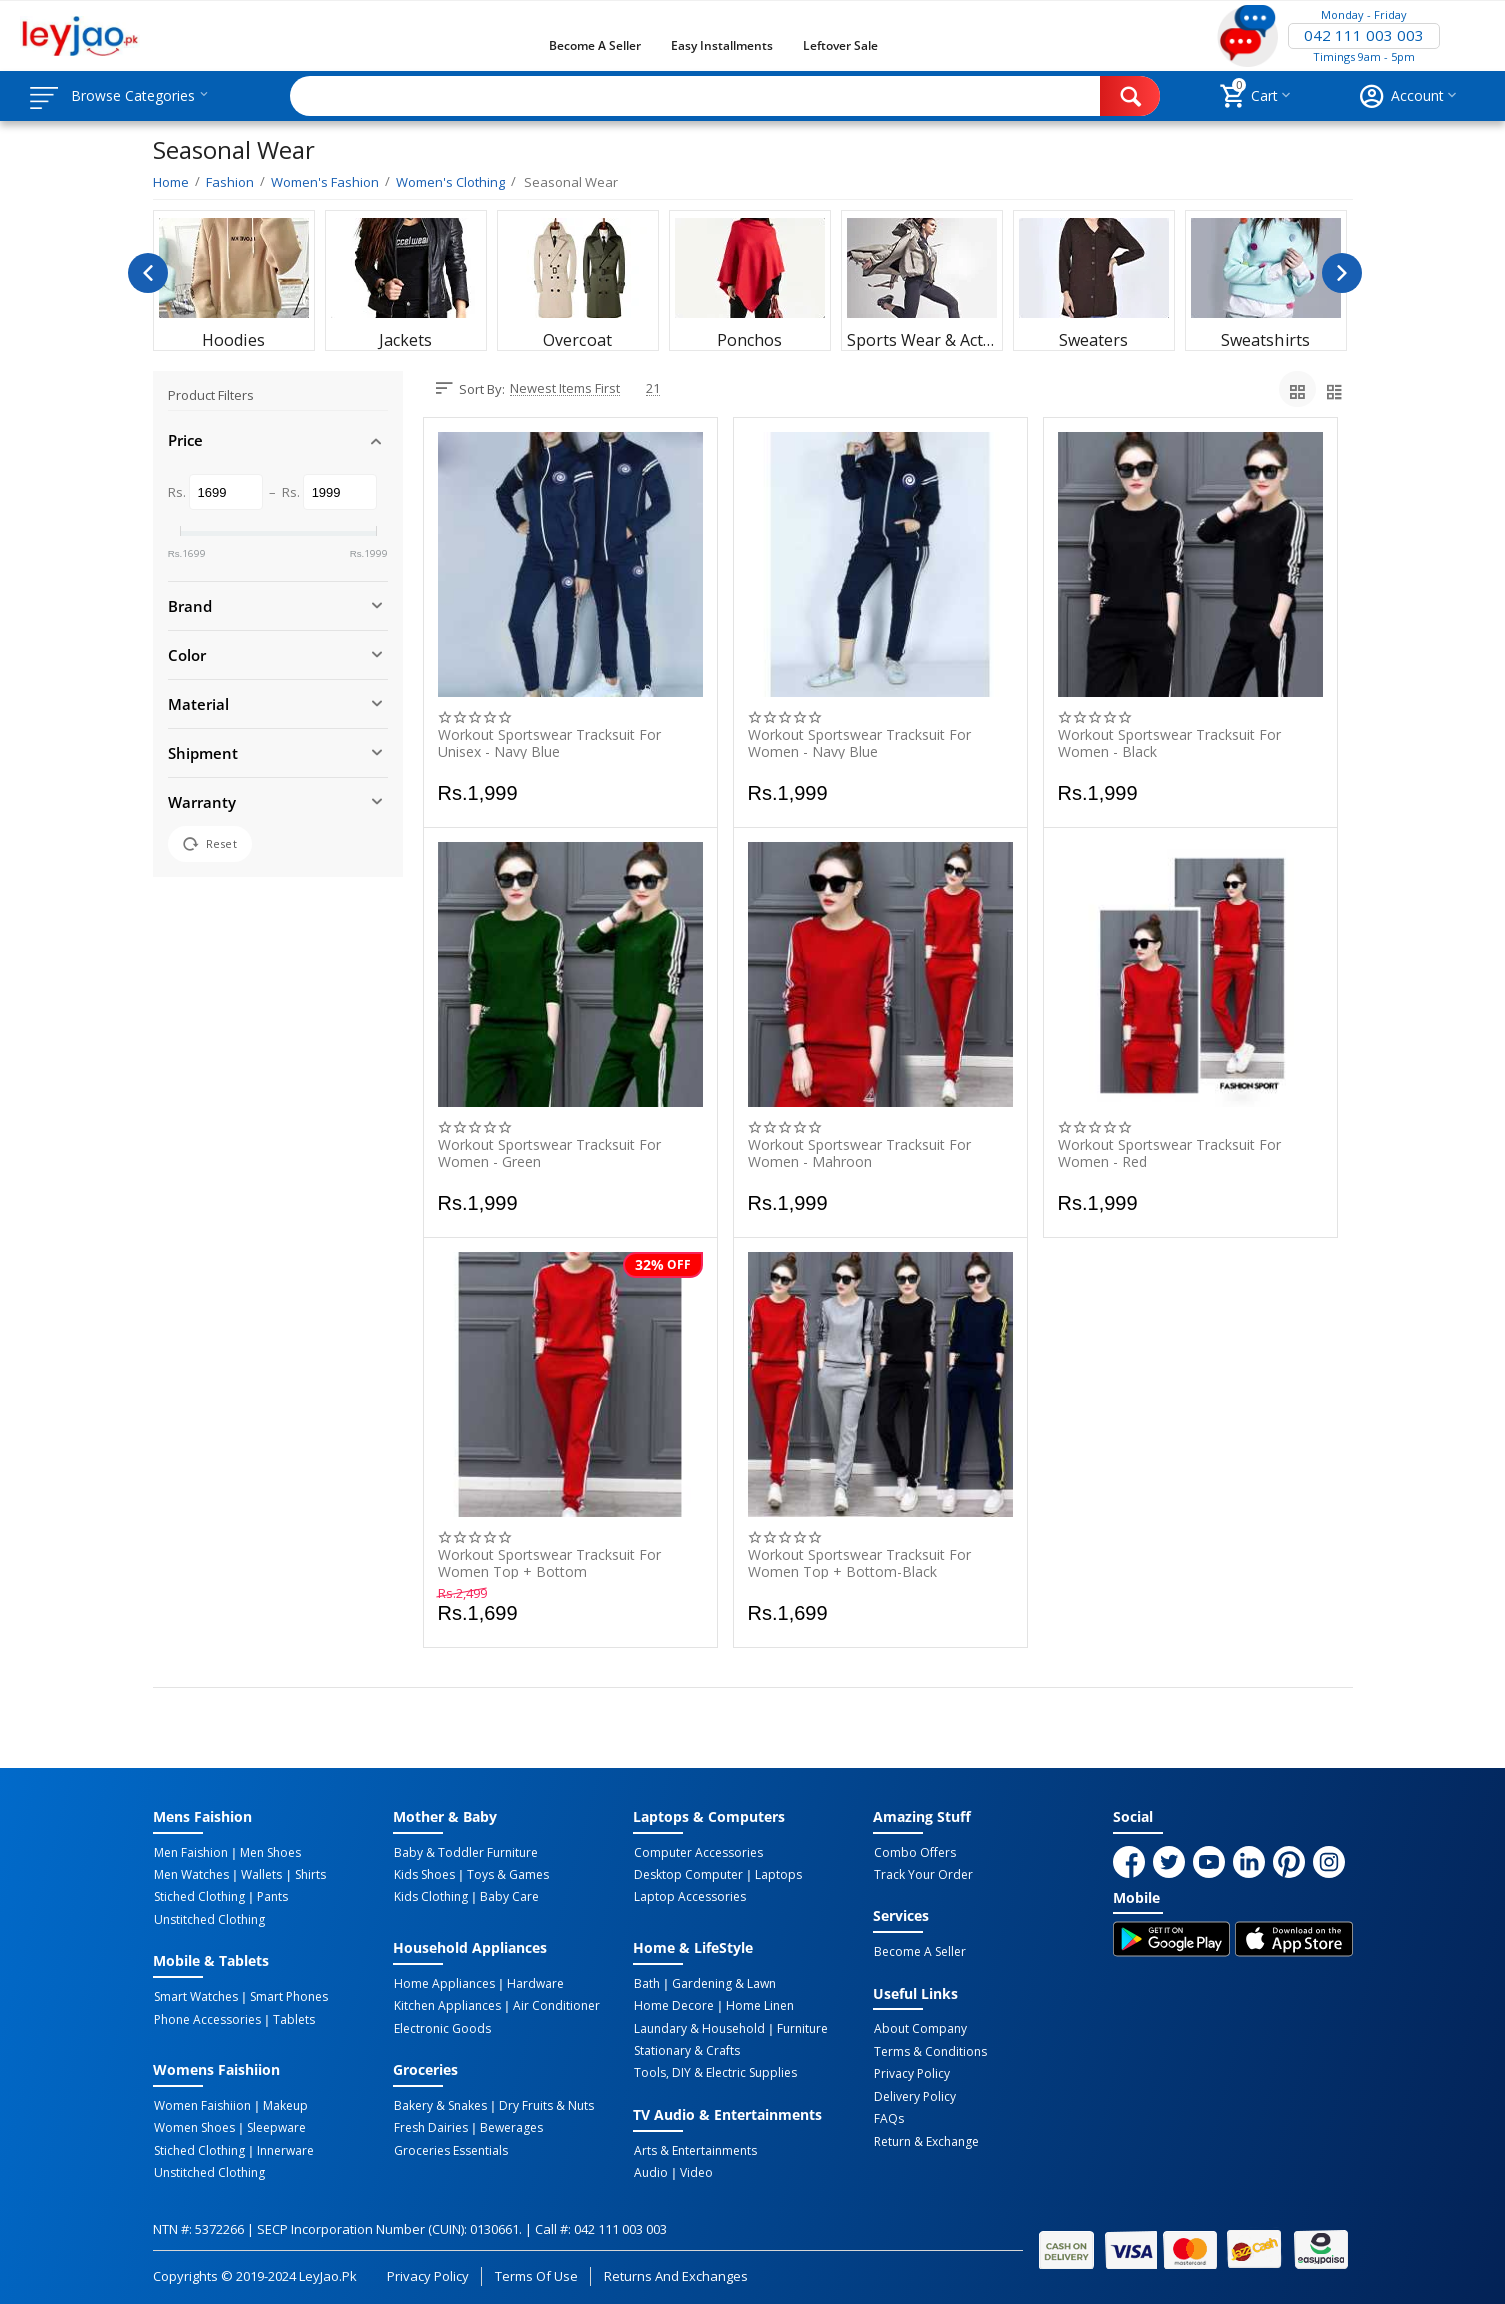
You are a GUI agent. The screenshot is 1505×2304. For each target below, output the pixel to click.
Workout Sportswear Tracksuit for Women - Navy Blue (859, 743)
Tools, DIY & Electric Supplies (714, 2070)
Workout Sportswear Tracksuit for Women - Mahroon (859, 1153)
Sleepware (273, 2125)
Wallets (258, 1875)
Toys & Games (505, 1875)
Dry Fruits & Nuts (543, 2103)
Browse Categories (137, 96)
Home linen (757, 2004)
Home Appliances (443, 1982)
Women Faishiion (201, 2103)
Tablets (291, 2017)
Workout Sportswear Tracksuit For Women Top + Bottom (549, 1563)
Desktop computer (687, 1875)
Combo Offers (914, 1853)
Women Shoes (193, 2125)
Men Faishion (190, 1853)
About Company (919, 2028)
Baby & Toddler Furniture (465, 1853)
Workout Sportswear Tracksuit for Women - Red (1169, 1153)
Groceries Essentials (450, 2147)
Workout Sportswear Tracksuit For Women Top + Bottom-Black (859, 1563)
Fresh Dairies (430, 2125)
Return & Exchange (925, 2138)
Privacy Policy (911, 2072)
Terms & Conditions (929, 2050)
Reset (210, 844)
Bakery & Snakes (439, 2103)
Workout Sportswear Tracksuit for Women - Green (549, 1153)
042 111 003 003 (1364, 36)
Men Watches (190, 1875)
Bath (646, 1982)
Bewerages (508, 2125)
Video (693, 2169)
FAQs (888, 2116)
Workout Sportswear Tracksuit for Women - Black (1169, 743)
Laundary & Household (698, 2026)
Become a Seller (595, 45)
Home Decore (673, 2004)
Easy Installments (722, 45)
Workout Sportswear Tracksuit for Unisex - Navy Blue (549, 743)
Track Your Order (922, 1875)
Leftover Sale (840, 45)
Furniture (799, 2026)
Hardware (532, 1982)
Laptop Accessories (689, 1897)
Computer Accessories (697, 1853)
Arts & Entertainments (694, 2147)
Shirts (305, 1875)
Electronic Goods (441, 2026)
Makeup (282, 2103)
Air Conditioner (553, 2004)
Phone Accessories (206, 2017)
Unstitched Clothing (208, 1919)
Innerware (282, 2147)
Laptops (775, 1875)
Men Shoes (267, 1853)
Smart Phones (286, 1995)
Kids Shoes (423, 1875)
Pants (269, 1897)
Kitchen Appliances (446, 2004)
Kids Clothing (430, 1897)
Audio (650, 2169)
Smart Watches (195, 1995)
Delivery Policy (914, 2094)
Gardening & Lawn (721, 1982)
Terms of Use (536, 2272)
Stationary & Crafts (686, 2048)
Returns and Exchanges (676, 2272)
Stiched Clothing (198, 1897)
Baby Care (506, 1897)
